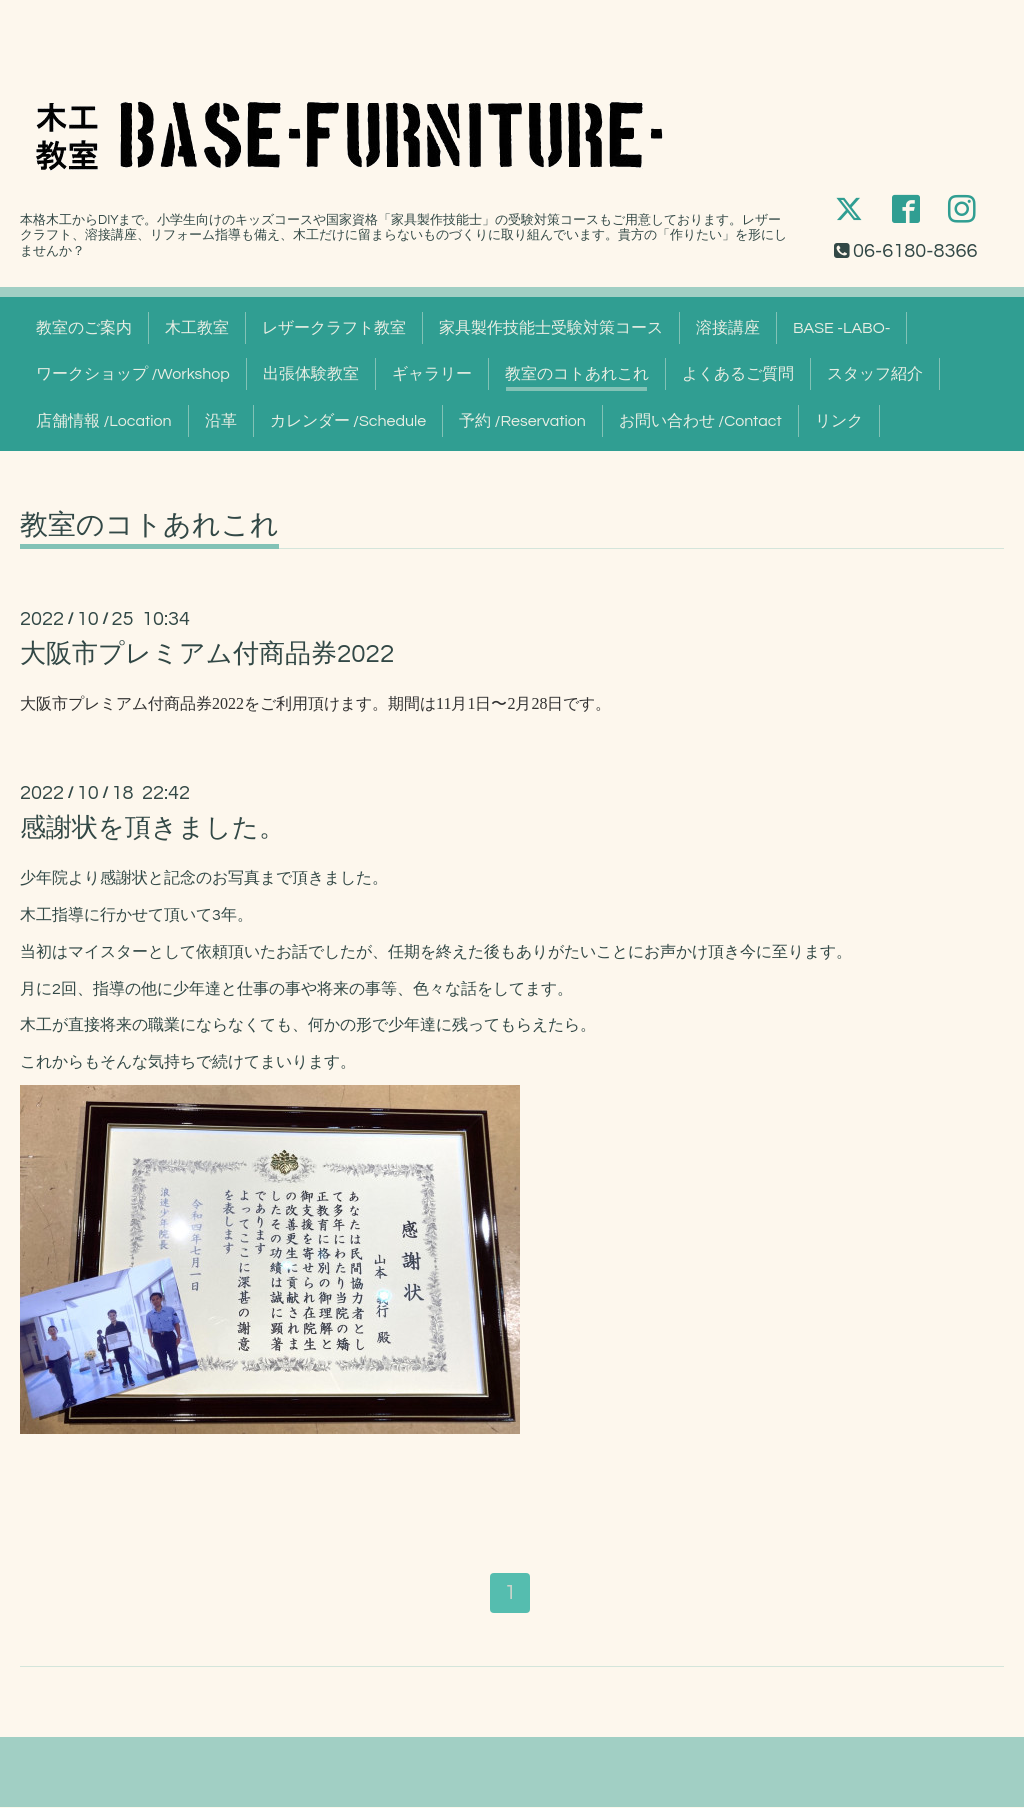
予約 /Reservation (522, 421)
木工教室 (197, 328)
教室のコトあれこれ (577, 374)
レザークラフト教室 (334, 328)
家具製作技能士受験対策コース (551, 328)
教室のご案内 (84, 328)
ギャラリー (432, 374)
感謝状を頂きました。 (152, 828)
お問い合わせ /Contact (700, 421)
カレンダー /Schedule (348, 421)
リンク (839, 421)
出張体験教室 (311, 374)
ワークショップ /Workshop (133, 374)
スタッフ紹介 (875, 374)
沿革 (221, 421)
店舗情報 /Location (104, 421)
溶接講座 (728, 328)
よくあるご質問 (738, 374)
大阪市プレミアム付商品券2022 (207, 654)
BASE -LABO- (841, 328)
